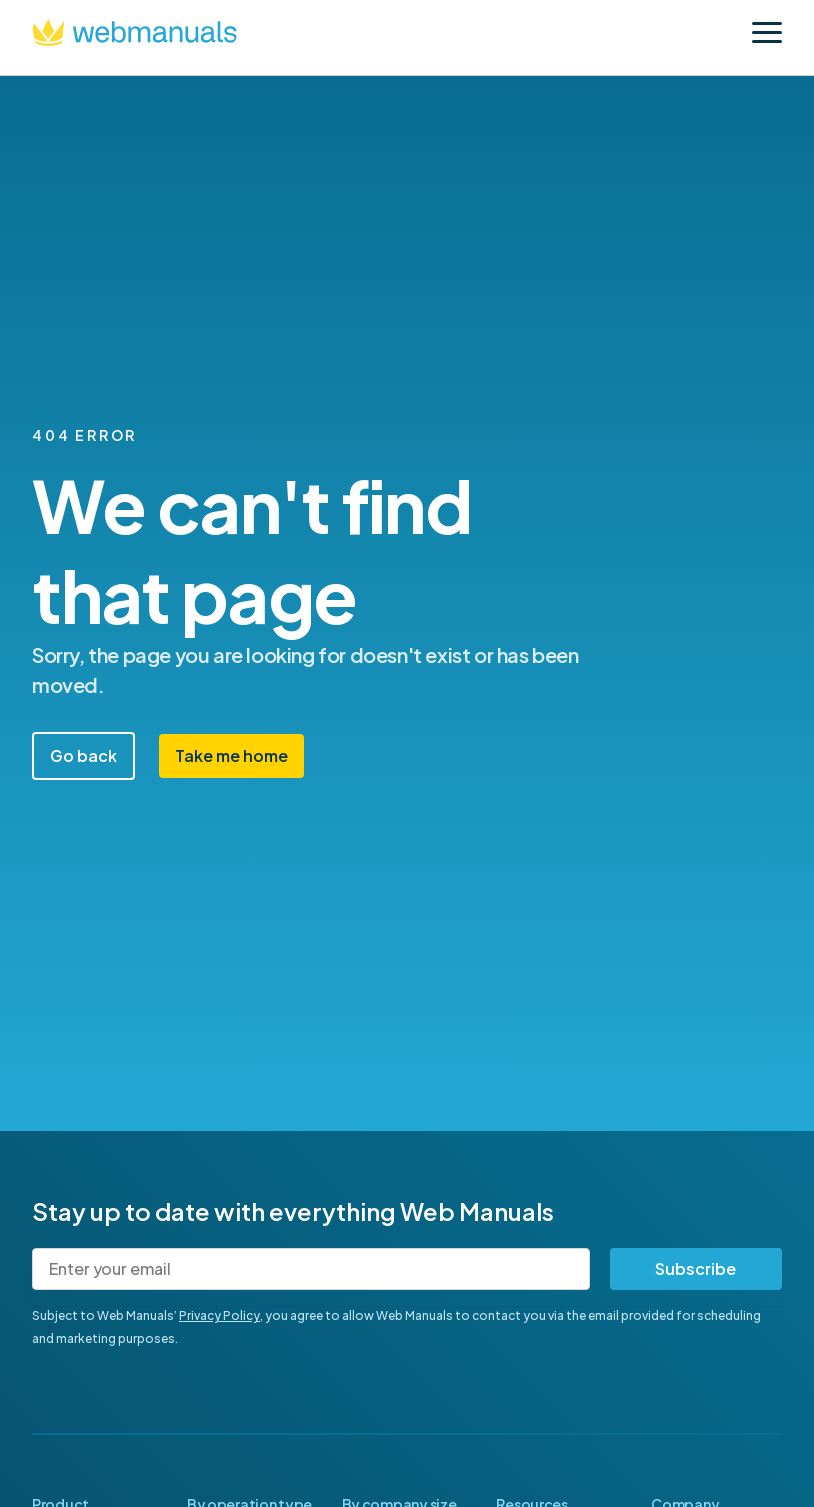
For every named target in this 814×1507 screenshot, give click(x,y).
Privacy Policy (219, 1315)
